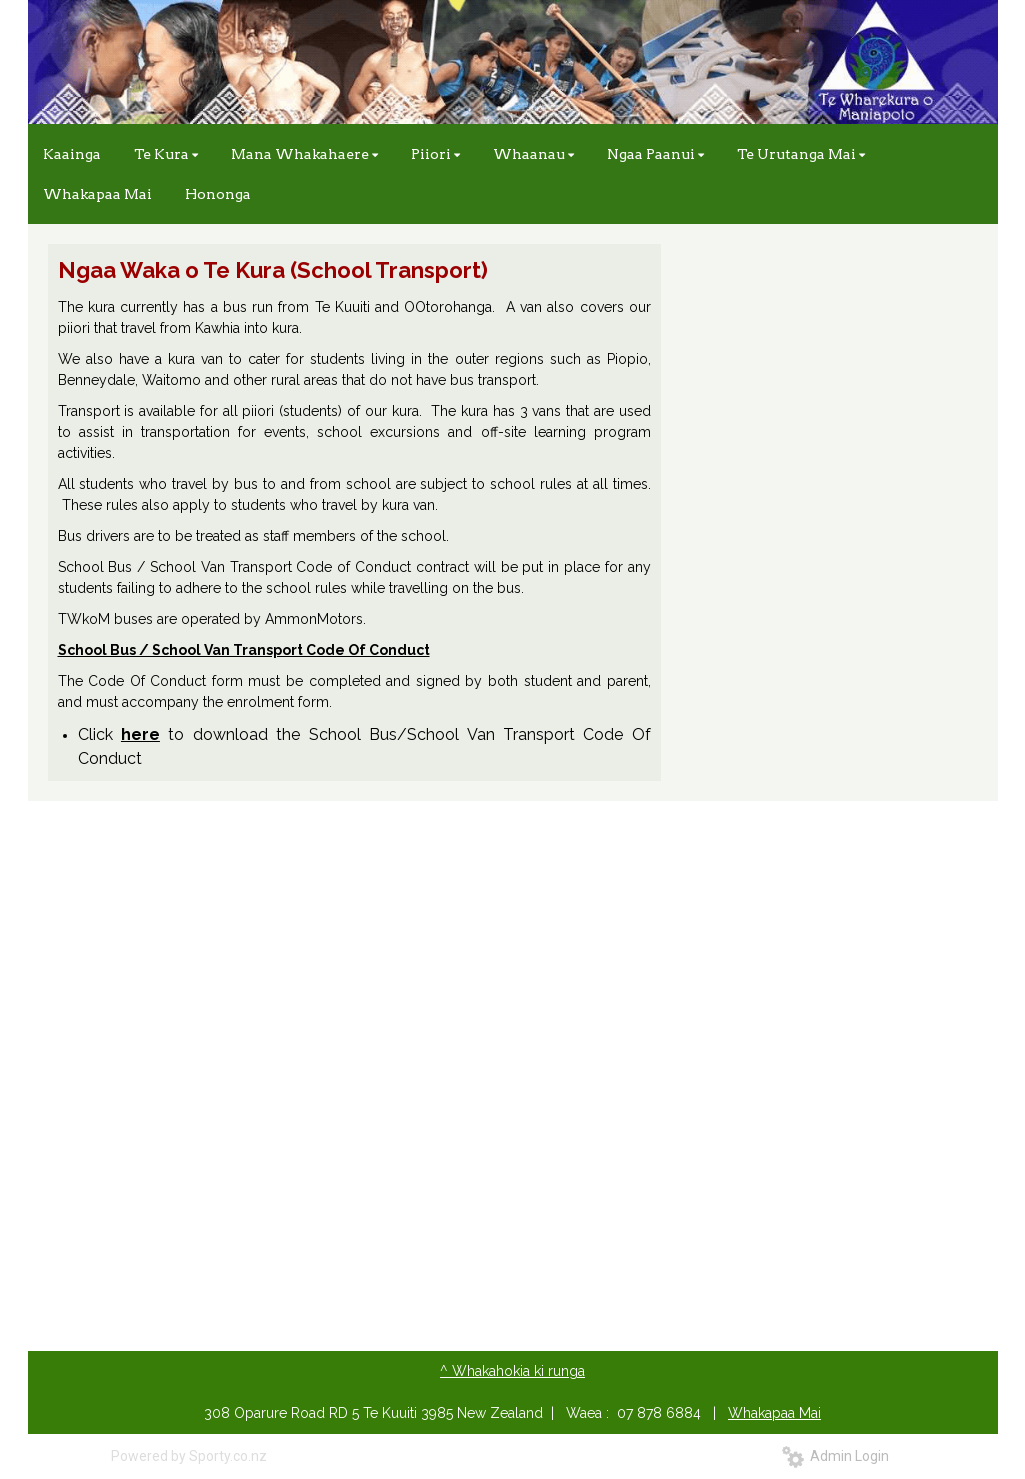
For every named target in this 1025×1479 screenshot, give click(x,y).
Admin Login (835, 1456)
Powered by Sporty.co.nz (189, 1456)
